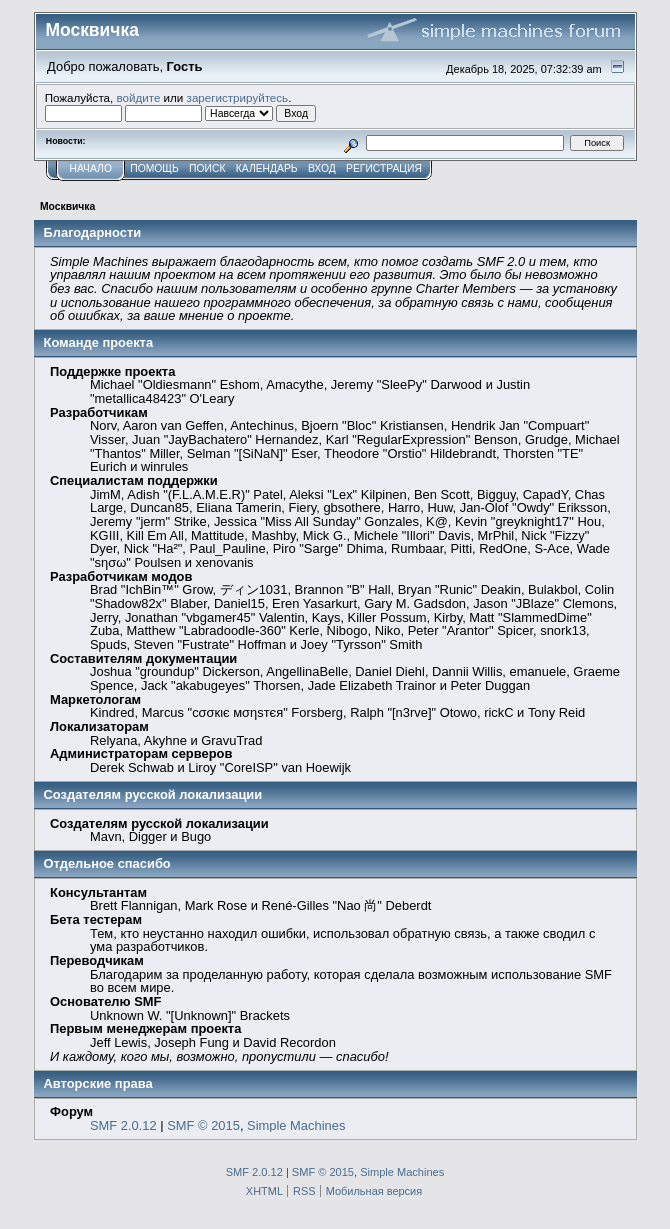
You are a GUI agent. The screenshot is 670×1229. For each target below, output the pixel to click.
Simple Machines (296, 1125)
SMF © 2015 (203, 1125)
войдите (138, 97)
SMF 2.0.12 (123, 1125)
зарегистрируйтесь (238, 97)
